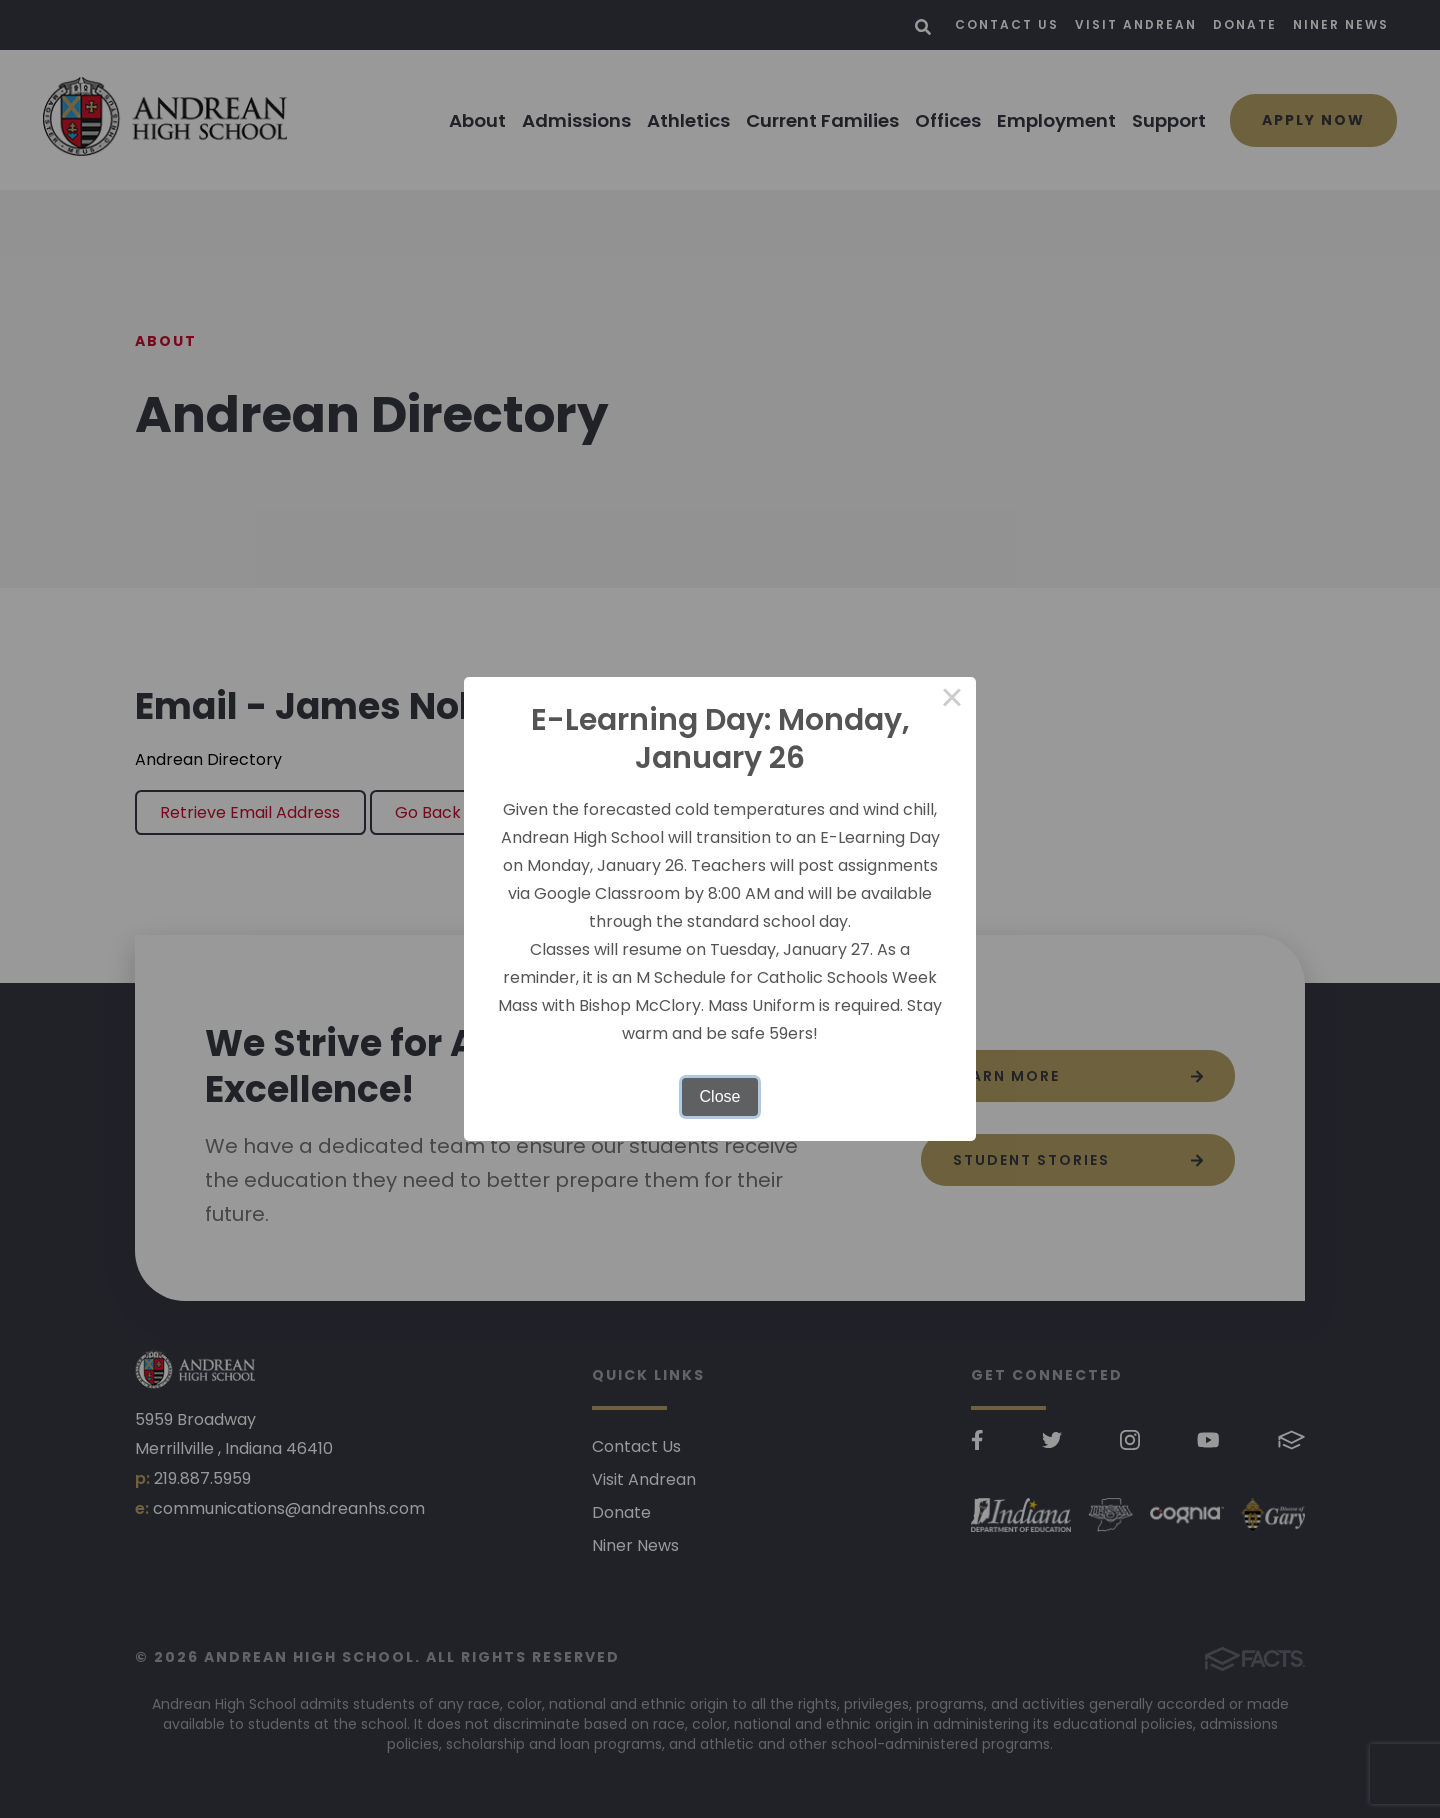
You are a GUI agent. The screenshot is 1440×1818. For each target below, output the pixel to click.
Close (720, 1096)
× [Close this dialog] (952, 701)
